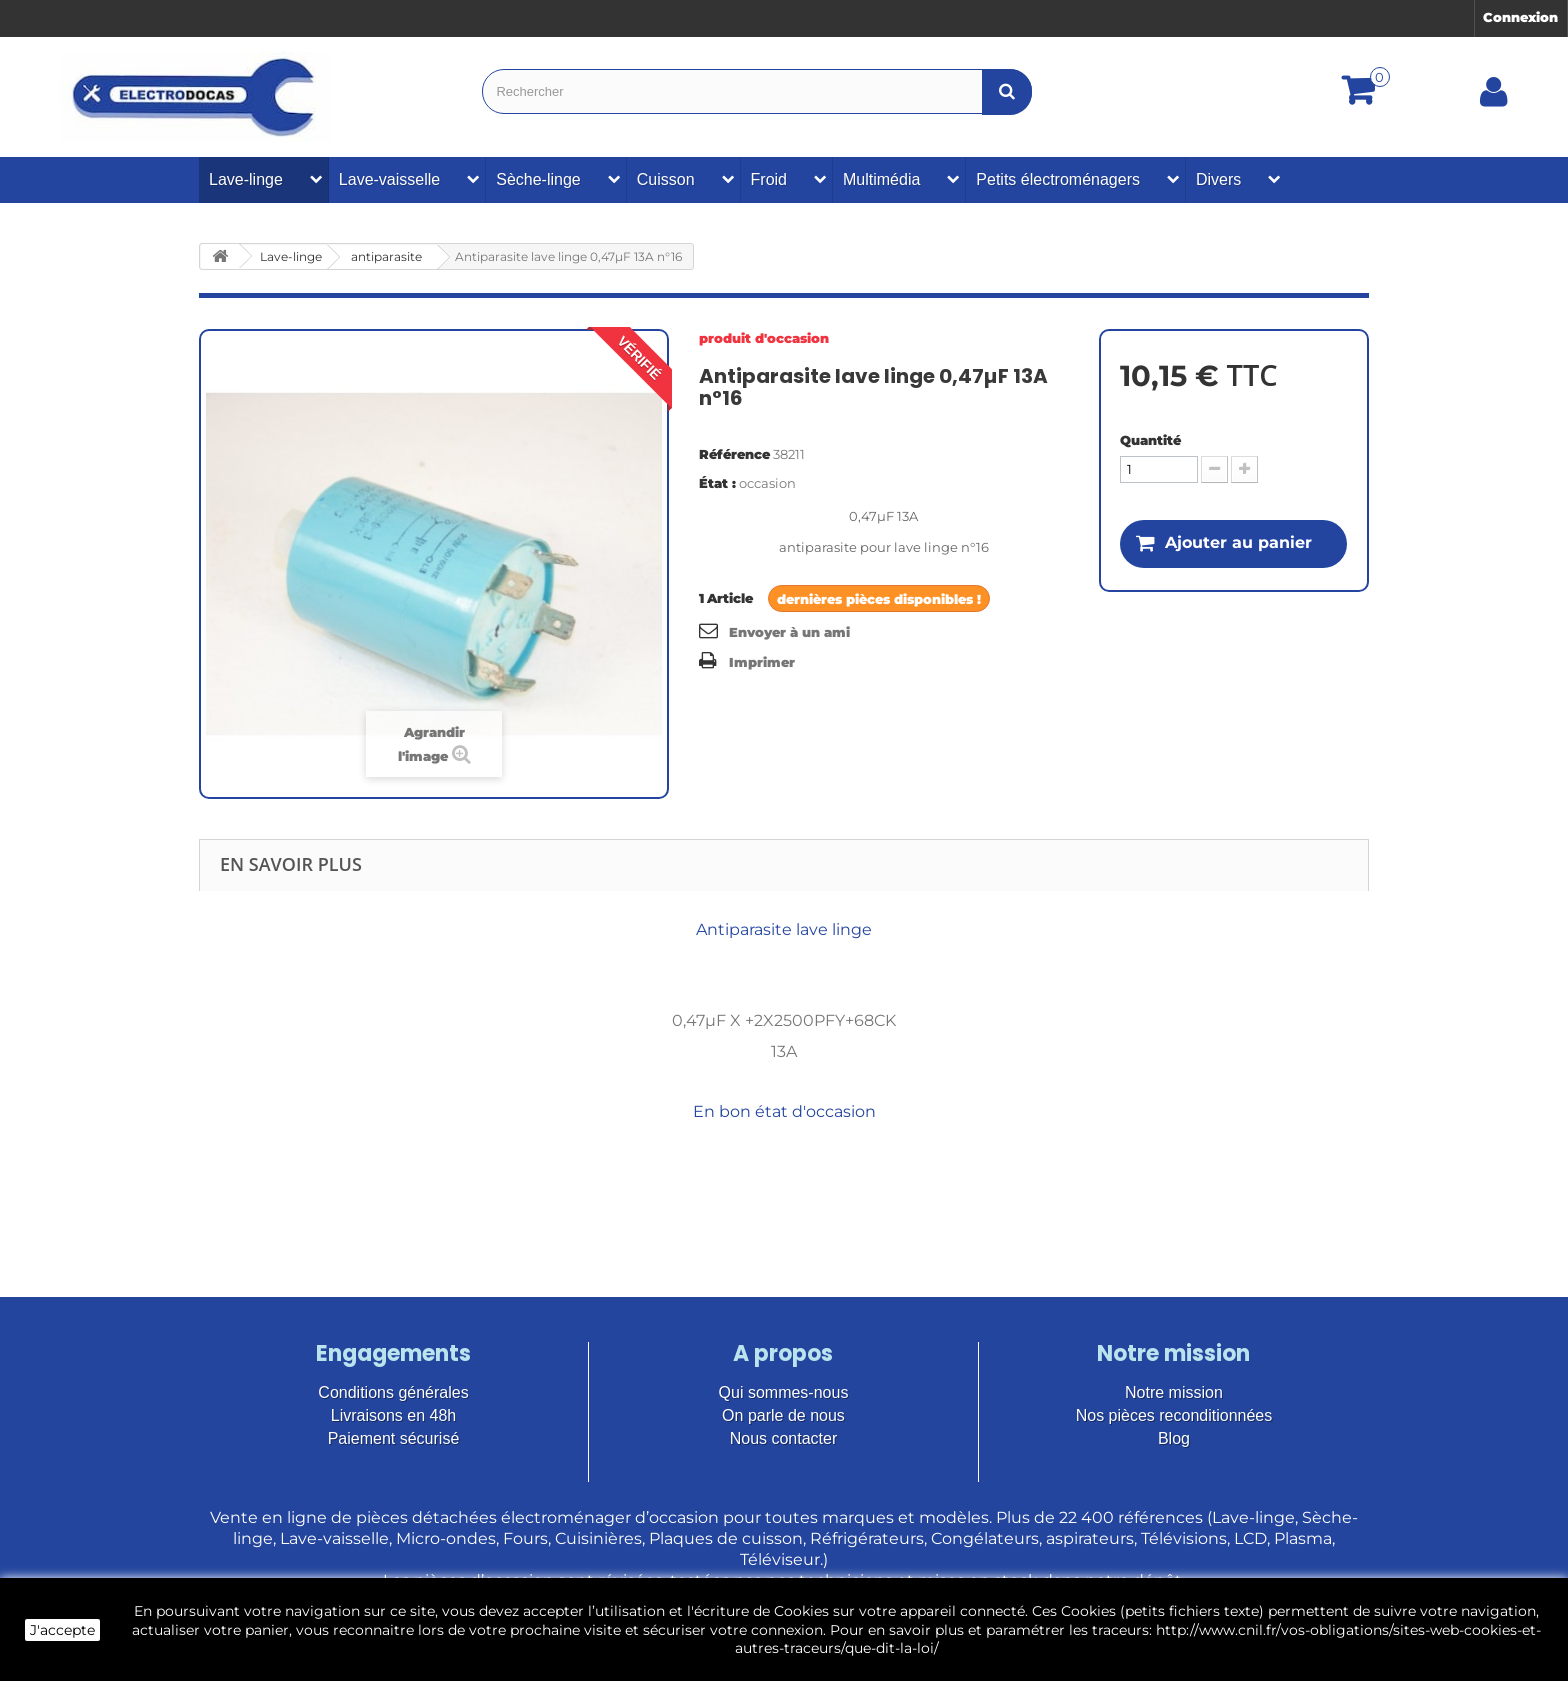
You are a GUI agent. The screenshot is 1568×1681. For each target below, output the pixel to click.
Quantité (1150, 440)
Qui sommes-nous (784, 1392)
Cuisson (666, 179)
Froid (769, 179)
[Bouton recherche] (1007, 91)
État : (717, 483)
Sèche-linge (538, 179)
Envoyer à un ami (789, 632)
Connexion (1520, 17)
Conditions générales (393, 1392)
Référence (734, 454)
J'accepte (62, 1630)
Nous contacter (784, 1438)
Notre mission (1174, 1392)
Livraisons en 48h (393, 1415)
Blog (1174, 1438)
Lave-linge (246, 179)
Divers (1218, 179)
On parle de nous (783, 1415)
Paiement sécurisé (394, 1438)
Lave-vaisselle (389, 179)
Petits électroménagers (1058, 179)
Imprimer (762, 662)
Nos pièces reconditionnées (1174, 1415)
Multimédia (881, 179)
